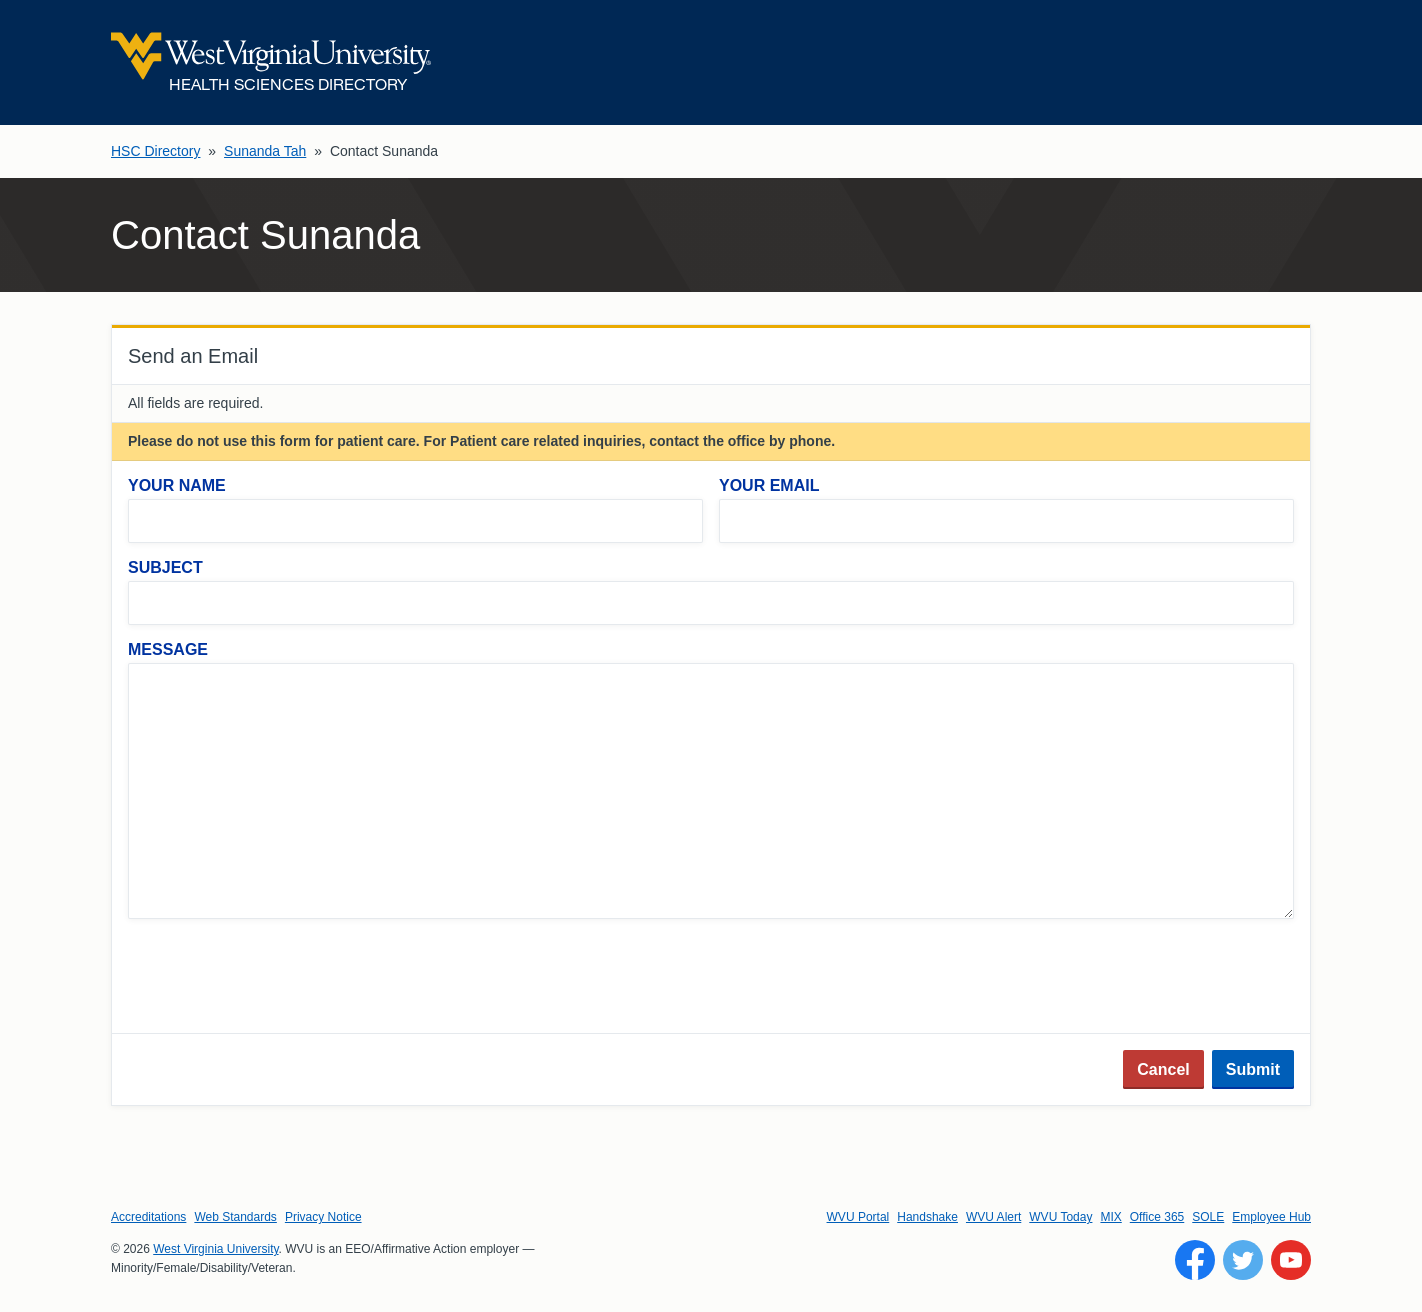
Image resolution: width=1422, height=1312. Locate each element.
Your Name (177, 485)
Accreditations (148, 1217)
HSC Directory (155, 151)
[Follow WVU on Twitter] (1243, 1260)
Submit (1253, 1069)
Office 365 (1157, 1217)
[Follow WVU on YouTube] (1291, 1260)
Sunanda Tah (265, 151)
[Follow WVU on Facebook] (1195, 1260)
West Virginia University (215, 1249)
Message (168, 649)
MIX (1110, 1217)
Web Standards (235, 1217)
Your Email (769, 485)
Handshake (927, 1217)
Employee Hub (1271, 1217)
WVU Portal (858, 1217)
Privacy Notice (323, 1217)
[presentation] (280, 978)
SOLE (1208, 1217)
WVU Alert (993, 1217)
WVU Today (1060, 1217)
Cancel (1163, 1069)
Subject (165, 567)
